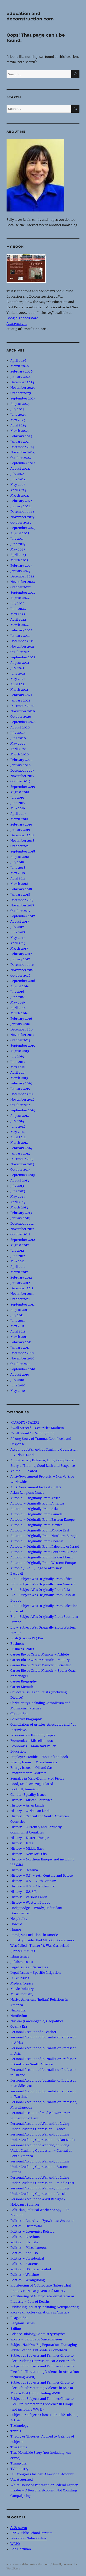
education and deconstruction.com (30, 16)
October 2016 (20, 975)
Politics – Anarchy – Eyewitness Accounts (42, 2221)
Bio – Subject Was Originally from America (42, 1584)
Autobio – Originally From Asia (34, 1509)
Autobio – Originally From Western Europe (43, 1563)
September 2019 (22, 787)
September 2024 (23, 463)
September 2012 (22, 1240)
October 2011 (20, 1299)
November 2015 (22, 1035)
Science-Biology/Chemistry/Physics (37, 2334)
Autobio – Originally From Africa (35, 1498)
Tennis (15, 2431)
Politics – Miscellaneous (28, 2248)
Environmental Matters (28, 1773)
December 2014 (22, 1094)
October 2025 (20, 393)
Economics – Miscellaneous (31, 1741)
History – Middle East (27, 1848)
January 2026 (20, 377)
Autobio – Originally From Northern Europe (43, 1536)
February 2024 (21, 501)
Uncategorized (21, 2479)
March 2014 (19, 1143)
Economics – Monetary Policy (33, 1746)
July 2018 (17, 862)
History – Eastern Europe (29, 1838)
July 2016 (17, 991)
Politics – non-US (24, 2253)
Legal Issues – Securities (29, 1967)
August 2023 (19, 533)
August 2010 (19, 1374)
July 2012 (17, 1250)
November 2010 (22, 1358)
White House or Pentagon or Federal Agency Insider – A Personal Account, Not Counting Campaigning (44, 2490)
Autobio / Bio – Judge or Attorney (36, 1568)
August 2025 (20, 404)
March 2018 (19, 884)
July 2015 (17, 1056)
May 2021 (17, 679)
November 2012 (22, 1229)
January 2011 (19, 1347)
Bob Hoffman (20, 2549)
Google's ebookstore (22, 318)
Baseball (16, 1573)
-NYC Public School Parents (31, 2533)
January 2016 (20, 1024)
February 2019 (21, 824)
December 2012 (22, 1223)
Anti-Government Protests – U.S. (36, 1487)
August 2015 (19, 1051)
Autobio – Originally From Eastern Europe (42, 1519)
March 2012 (19, 1272)
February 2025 (21, 436)
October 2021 (20, 652)
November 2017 (22, 905)
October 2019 (20, 781)
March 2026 (19, 366)
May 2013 (17, 1196)
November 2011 (22, 1294)
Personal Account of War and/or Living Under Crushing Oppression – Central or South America (41, 2150)
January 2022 (20, 636)
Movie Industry (22, 1989)
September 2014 (22, 1110)
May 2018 (17, 873)
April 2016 (18, 1008)
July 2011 (16, 1315)
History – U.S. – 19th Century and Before (41, 1875)
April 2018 (18, 878)
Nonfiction (18, 2016)
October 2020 (20, 716)
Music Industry (21, 1994)
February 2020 (21, 760)
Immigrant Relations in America (34, 1935)
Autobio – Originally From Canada (36, 1514)
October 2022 (20, 587)
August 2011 (19, 1310)
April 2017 (17, 943)
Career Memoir (21, 1687)
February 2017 (21, 954)
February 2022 (21, 630)
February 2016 (21, 1018)
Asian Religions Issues (27, 1492)
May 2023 (17, 549)
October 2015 (20, 1040)
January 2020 (20, 765)
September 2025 (23, 398)
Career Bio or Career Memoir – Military (40, 1660)
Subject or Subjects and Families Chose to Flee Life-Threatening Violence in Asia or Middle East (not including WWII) (42, 2387)
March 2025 (19, 431)
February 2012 (21, 1277)
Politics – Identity (24, 2242)
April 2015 (18, 1072)
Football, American (24, 1789)
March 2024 (19, 495)
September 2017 (22, 916)
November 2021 (22, 646)
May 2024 (17, 485)
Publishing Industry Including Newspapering (44, 2307)
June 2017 (17, 932)
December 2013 (21, 1159)
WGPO (15, 2544)
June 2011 (17, 1320)
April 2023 (18, 555)
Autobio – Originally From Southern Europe (43, 1552)
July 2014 (17, 1121)
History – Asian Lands (27, 1805)
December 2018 (22, 835)
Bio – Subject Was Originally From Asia (40, 1590)
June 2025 (18, 414)
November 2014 (22, 1099)
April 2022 (18, 619)
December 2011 (21, 1288)
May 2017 (17, 938)
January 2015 (20, 1089)
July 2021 (17, 668)
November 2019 (22, 776)
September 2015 (22, 1045)
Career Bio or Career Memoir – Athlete (39, 1654)
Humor (15, 1929)
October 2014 (20, 1105)
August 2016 (19, 986)
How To (16, 1924)
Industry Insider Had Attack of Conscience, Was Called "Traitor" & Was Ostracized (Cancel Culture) (42, 1945)
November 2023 (22, 517)
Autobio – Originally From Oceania (36, 1541)
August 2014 (19, 1116)
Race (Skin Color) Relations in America (39, 2312)
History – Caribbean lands (30, 1811)
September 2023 (22, 528)
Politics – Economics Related (32, 2231)
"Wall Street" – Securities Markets (37, 1428)
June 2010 (17, 1385)
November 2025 (22, 387)
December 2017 (21, 900)
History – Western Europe (30, 1902)
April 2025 (18, 425)
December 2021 (22, 641)
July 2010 (17, 1380)
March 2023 (19, 560)
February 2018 (21, 889)
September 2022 (23, 592)
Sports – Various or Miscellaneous (36, 2339)
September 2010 (22, 1369)
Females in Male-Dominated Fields (37, 1778)
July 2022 (17, 603)
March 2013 (19, 1207)
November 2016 (22, 970)
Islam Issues (19, 1956)
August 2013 (19, 1180)
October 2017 (20, 911)
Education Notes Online (28, 2538)
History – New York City (28, 1854)
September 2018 (22, 851)
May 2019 (17, 808)
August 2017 (19, 921)
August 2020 (20, 727)
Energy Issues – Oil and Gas (31, 1768)
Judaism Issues (21, 1962)
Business (17, 1643)
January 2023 (20, 571)
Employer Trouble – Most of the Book (39, 1757)
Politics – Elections (25, 2237)
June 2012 (17, 1256)
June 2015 (17, 1062)
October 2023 (20, 522)
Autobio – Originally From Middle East (39, 1530)
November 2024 (22, 452)
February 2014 (21, 1148)
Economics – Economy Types (32, 1735)
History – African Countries (31, 1800)
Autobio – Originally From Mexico (36, 1525)
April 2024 (18, 490)
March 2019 (19, 819)
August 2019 (19, 792)
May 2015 (17, 1067)
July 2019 (17, 797)
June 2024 (18, 479)
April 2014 (18, 1137)
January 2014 (20, 1153)
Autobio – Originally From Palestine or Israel (44, 1546)
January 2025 (20, 441)
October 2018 (20, 846)
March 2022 (19, 625)
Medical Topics (21, 1983)
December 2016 (22, 965)
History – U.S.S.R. (23, 1892)
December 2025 (22, 382)
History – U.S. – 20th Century (33, 1881)
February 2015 (21, 1083)
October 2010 (20, 1364)
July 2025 (17, 409)
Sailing (15, 2328)
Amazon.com (17, 323)
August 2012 (19, 1245)
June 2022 (18, 609)
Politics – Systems (24, 2264)
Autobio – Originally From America (37, 1503)
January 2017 (20, 959)
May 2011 (17, 1326)
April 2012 (18, 1267)
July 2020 (17, 733)
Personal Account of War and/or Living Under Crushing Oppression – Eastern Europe (39, 2166)
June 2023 (18, 544)
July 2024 (17, 474)
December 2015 (22, 1029)
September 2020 (23, 722)
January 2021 (20, 700)
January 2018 (20, 894)
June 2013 (17, 1191)
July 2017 (17, 927)
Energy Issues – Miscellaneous (33, 1762)
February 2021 (21, 695)
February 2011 (20, 1342)
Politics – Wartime (24, 2274)
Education (18, 1751)
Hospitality (18, 1919)
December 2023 (22, 512)
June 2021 (17, 673)
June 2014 (17, 1126)
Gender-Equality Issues (28, 1794)
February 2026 (21, 371)
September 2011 (22, 1304)
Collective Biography (26, 1719)
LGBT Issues (19, 1978)
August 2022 (20, 598)
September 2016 (22, 981)
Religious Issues (22, 2323)
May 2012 (17, 1261)
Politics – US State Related (30, 2269)
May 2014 (17, 1132)
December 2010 (22, 1353)
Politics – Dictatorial (26, 2226)
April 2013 (17, 1202)
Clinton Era (19, 1714)
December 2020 (22, 706)
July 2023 (17, 538)
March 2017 (19, 948)
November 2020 (22, 711)
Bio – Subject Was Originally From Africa (41, 1579)
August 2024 (20, 468)
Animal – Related (23, 1471)
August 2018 (19, 857)
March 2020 (19, 754)
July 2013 (17, 1186)
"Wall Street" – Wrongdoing (32, 1433)
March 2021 (19, 689)
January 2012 (20, 1283)
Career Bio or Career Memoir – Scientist (40, 1665)
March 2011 (19, 1337)
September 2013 (22, 1175)
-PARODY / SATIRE (24, 1422)
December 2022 (22, 576)
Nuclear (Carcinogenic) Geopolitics (36, 2021)
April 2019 (18, 814)
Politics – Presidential (27, 2258)
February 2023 (21, 565)
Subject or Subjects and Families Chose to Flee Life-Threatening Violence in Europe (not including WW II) (42, 2404)
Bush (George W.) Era (26, 1638)
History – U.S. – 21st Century (32, 1886)
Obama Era (18, 2026)
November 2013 (22, 1164)
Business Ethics (22, 1649)
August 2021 (19, 663)
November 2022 (22, 582)
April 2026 (18, 360)
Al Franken (18, 2527)
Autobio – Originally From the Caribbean (41, 1557)
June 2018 (17, 867)
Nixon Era (18, 2010)
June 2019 (17, 803)
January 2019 (20, 830)
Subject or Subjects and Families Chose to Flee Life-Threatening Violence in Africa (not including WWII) (44, 2371)
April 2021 (18, 684)
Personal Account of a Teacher (33, 2032)
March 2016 (19, 1013)
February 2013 (21, 1213)
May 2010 (17, 1391)
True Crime (18, 2447)
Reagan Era (19, 2318)
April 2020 (18, 749)
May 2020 (17, 743)
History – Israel (22, 1843)
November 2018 (22, 840)
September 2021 (22, 657)
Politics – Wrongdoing (27, 2280)
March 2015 (19, 1078)
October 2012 (20, 1234)
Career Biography (23, 1681)
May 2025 (17, 420)
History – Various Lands (28, 1897)
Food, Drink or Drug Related (31, 1784)
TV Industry (19, 2469)
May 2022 (17, 614)
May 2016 (17, 1002)
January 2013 (20, 1218)
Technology (19, 2425)
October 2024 (20, 458)
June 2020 (18, 738)
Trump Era (18, 2463)
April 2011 (17, 1331)
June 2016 (17, 997)
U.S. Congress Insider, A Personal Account (42, 2474)
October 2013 (20, 1169)
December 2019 (22, 770)
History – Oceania (24, 1870)
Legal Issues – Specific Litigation (35, 1972)
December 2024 (22, 447)
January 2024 (20, 506)
